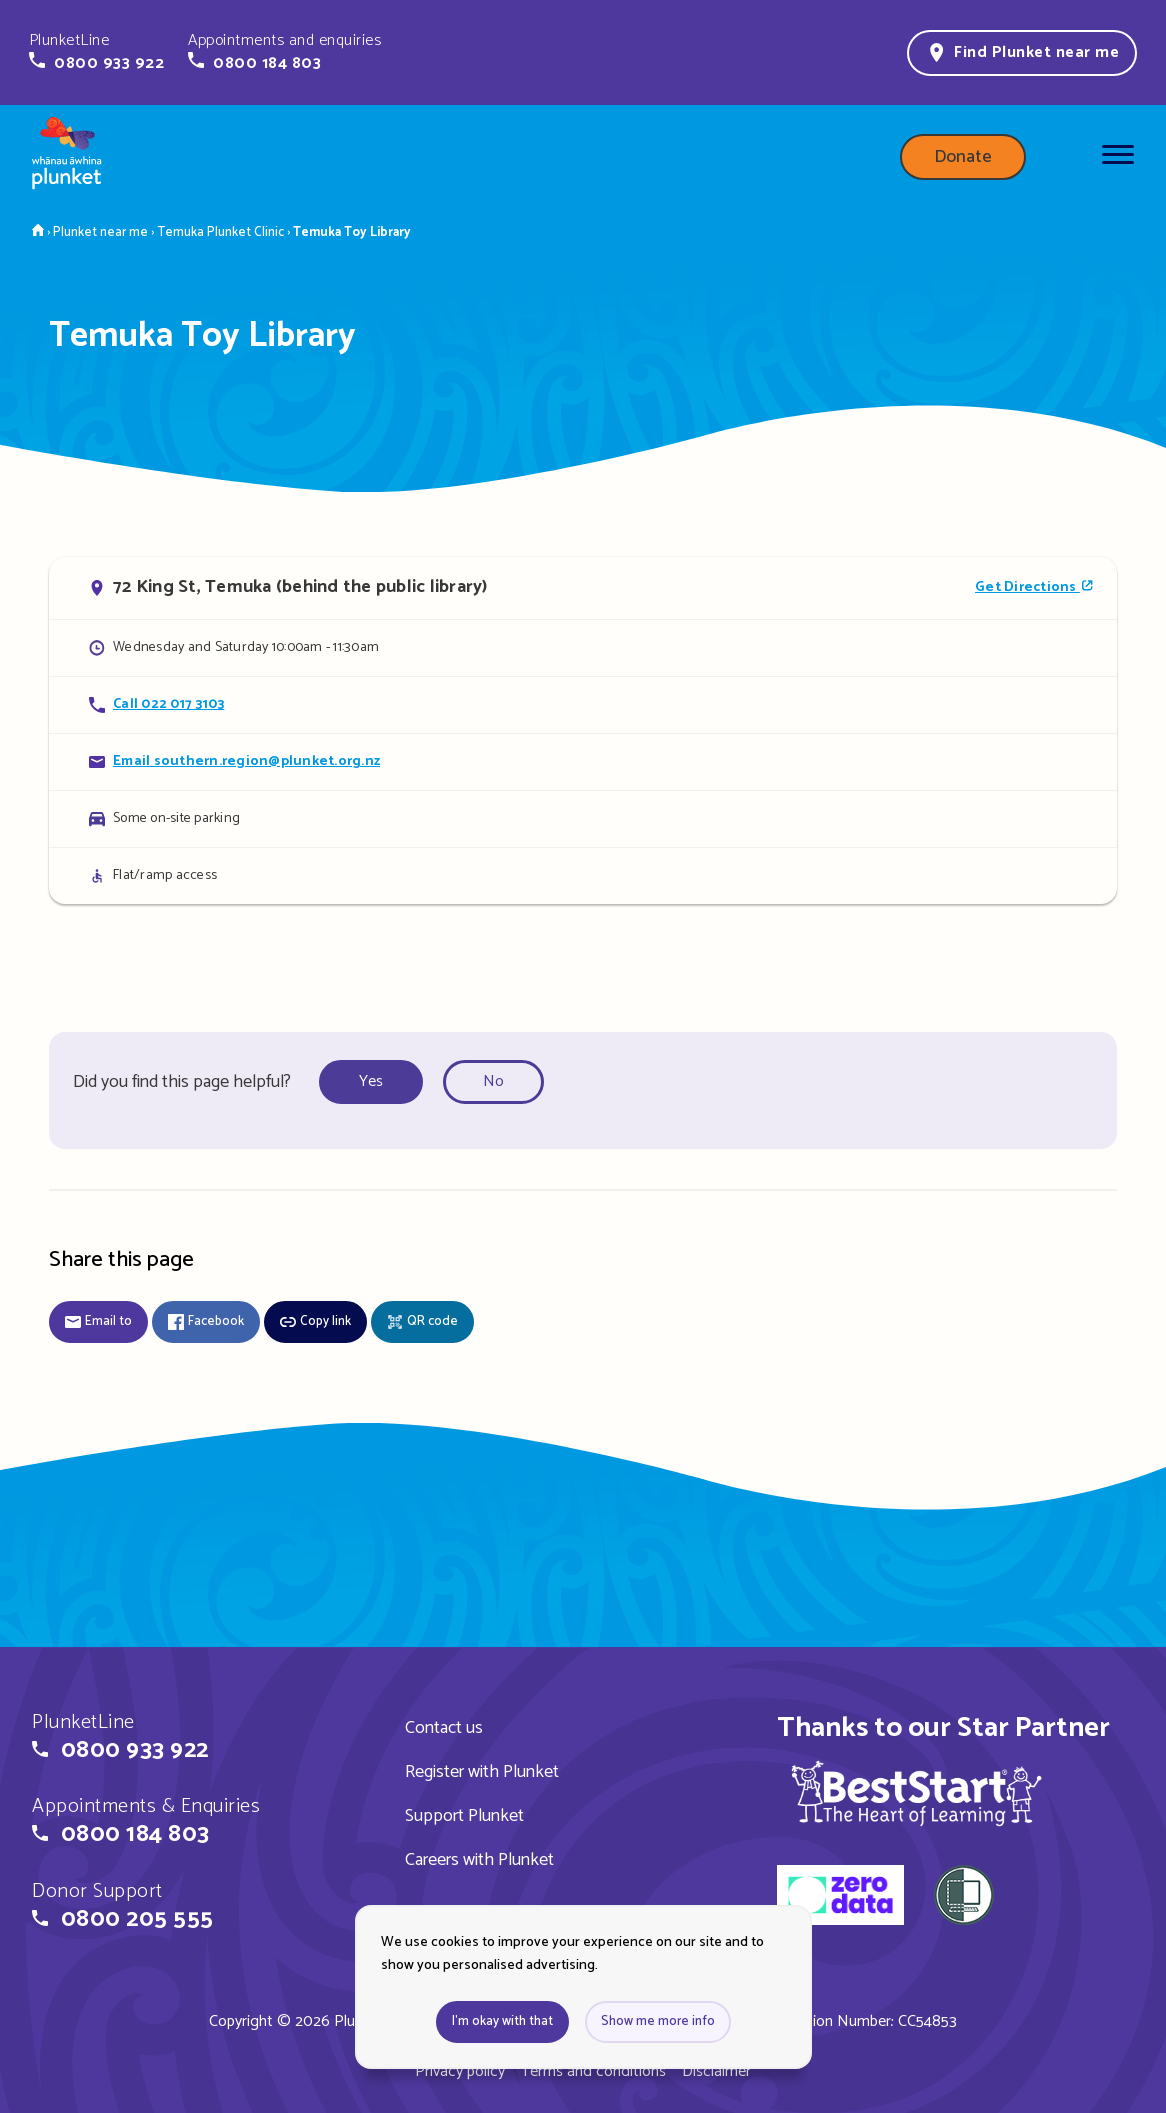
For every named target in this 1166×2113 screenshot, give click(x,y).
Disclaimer (716, 2071)
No (493, 1081)
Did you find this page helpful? (182, 1082)
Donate (963, 157)
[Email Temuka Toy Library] (583, 761)
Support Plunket (464, 1816)
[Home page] (67, 157)
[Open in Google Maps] (583, 588)
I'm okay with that (502, 2021)
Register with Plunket (482, 1772)
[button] (96, 52)
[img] (916, 1793)
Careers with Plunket (479, 1860)
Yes (371, 1081)
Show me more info (658, 2021)
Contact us (444, 1728)
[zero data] (840, 1898)
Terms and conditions (593, 2071)
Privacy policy (460, 2071)
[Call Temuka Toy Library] (583, 704)
